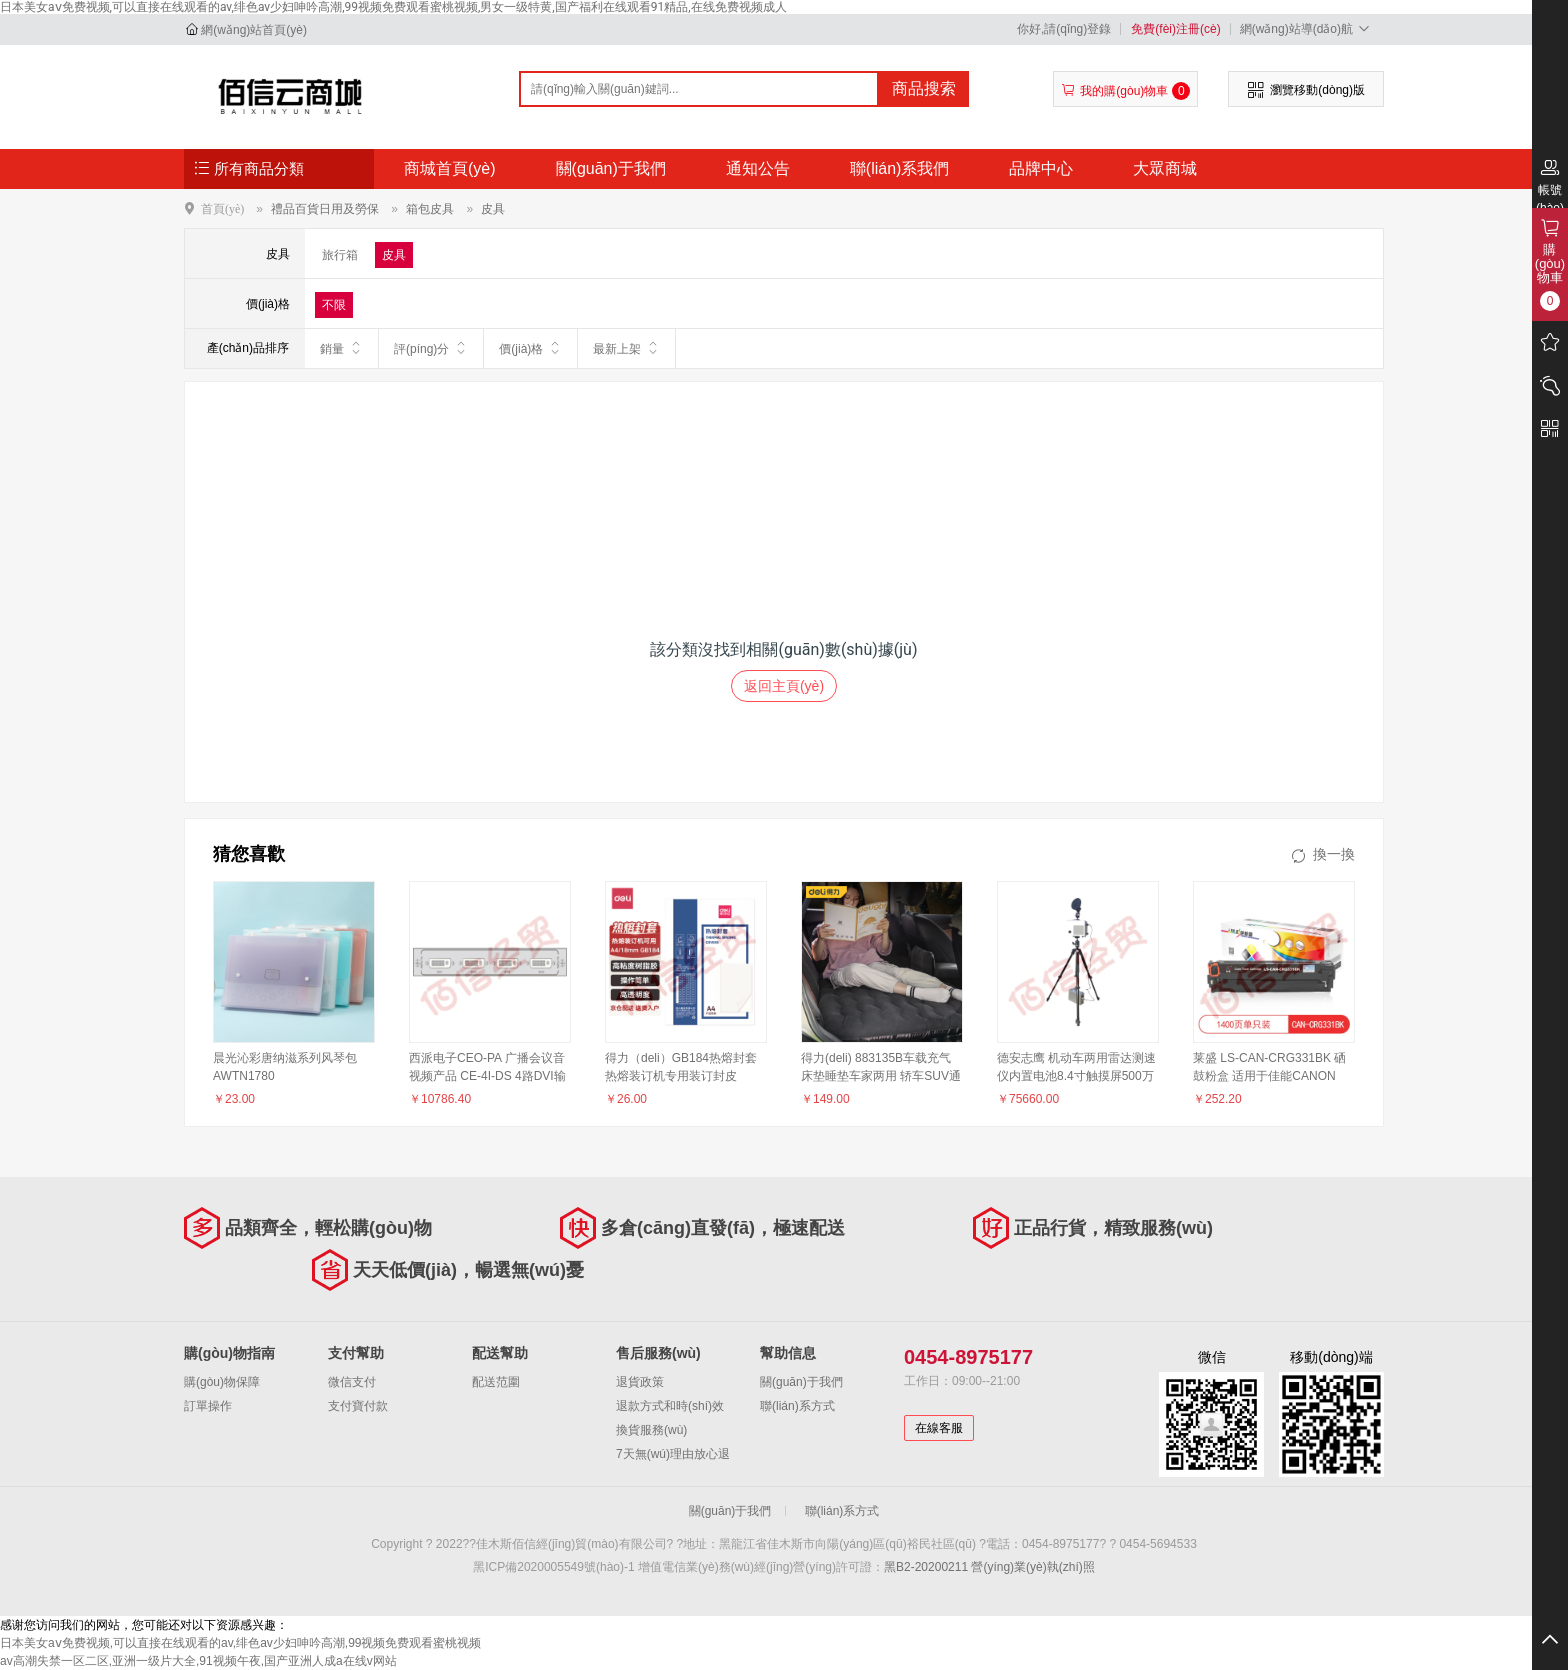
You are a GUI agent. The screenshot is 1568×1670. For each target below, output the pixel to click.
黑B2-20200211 (926, 1567)
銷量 (341, 348)
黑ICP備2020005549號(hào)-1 (553, 1567)
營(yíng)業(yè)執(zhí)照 (1032, 1567)
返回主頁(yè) (784, 686)
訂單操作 (208, 1406)
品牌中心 (1041, 168)
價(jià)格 (530, 348)
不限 (334, 305)
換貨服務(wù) (651, 1430)
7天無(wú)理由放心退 (673, 1454)
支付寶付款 (358, 1406)
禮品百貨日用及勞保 (325, 209)
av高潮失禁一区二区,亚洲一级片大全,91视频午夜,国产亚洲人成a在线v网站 (198, 1661)
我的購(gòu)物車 (1125, 91)
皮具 (493, 209)
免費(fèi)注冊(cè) (1175, 29)
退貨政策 (640, 1382)
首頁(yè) (222, 208)
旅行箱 (340, 255)
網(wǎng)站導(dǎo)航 (1307, 28)
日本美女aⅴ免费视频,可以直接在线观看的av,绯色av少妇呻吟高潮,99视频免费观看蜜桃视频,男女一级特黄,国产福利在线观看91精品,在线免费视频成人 (393, 7)
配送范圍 (496, 1382)
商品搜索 (924, 88)
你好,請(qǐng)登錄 (1064, 29)
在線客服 (939, 1428)
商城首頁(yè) (450, 168)
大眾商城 (1165, 168)
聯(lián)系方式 (797, 1406)
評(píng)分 (431, 348)
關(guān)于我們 (611, 168)
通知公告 (758, 168)
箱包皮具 (430, 209)
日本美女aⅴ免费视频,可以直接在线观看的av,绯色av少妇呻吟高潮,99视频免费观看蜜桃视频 (240, 1643)
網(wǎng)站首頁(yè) (254, 30)
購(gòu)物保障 (222, 1382)
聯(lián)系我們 (900, 168)
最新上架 (626, 348)
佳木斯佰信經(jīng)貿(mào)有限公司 (290, 96)
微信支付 (352, 1382)
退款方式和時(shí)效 (670, 1406)
